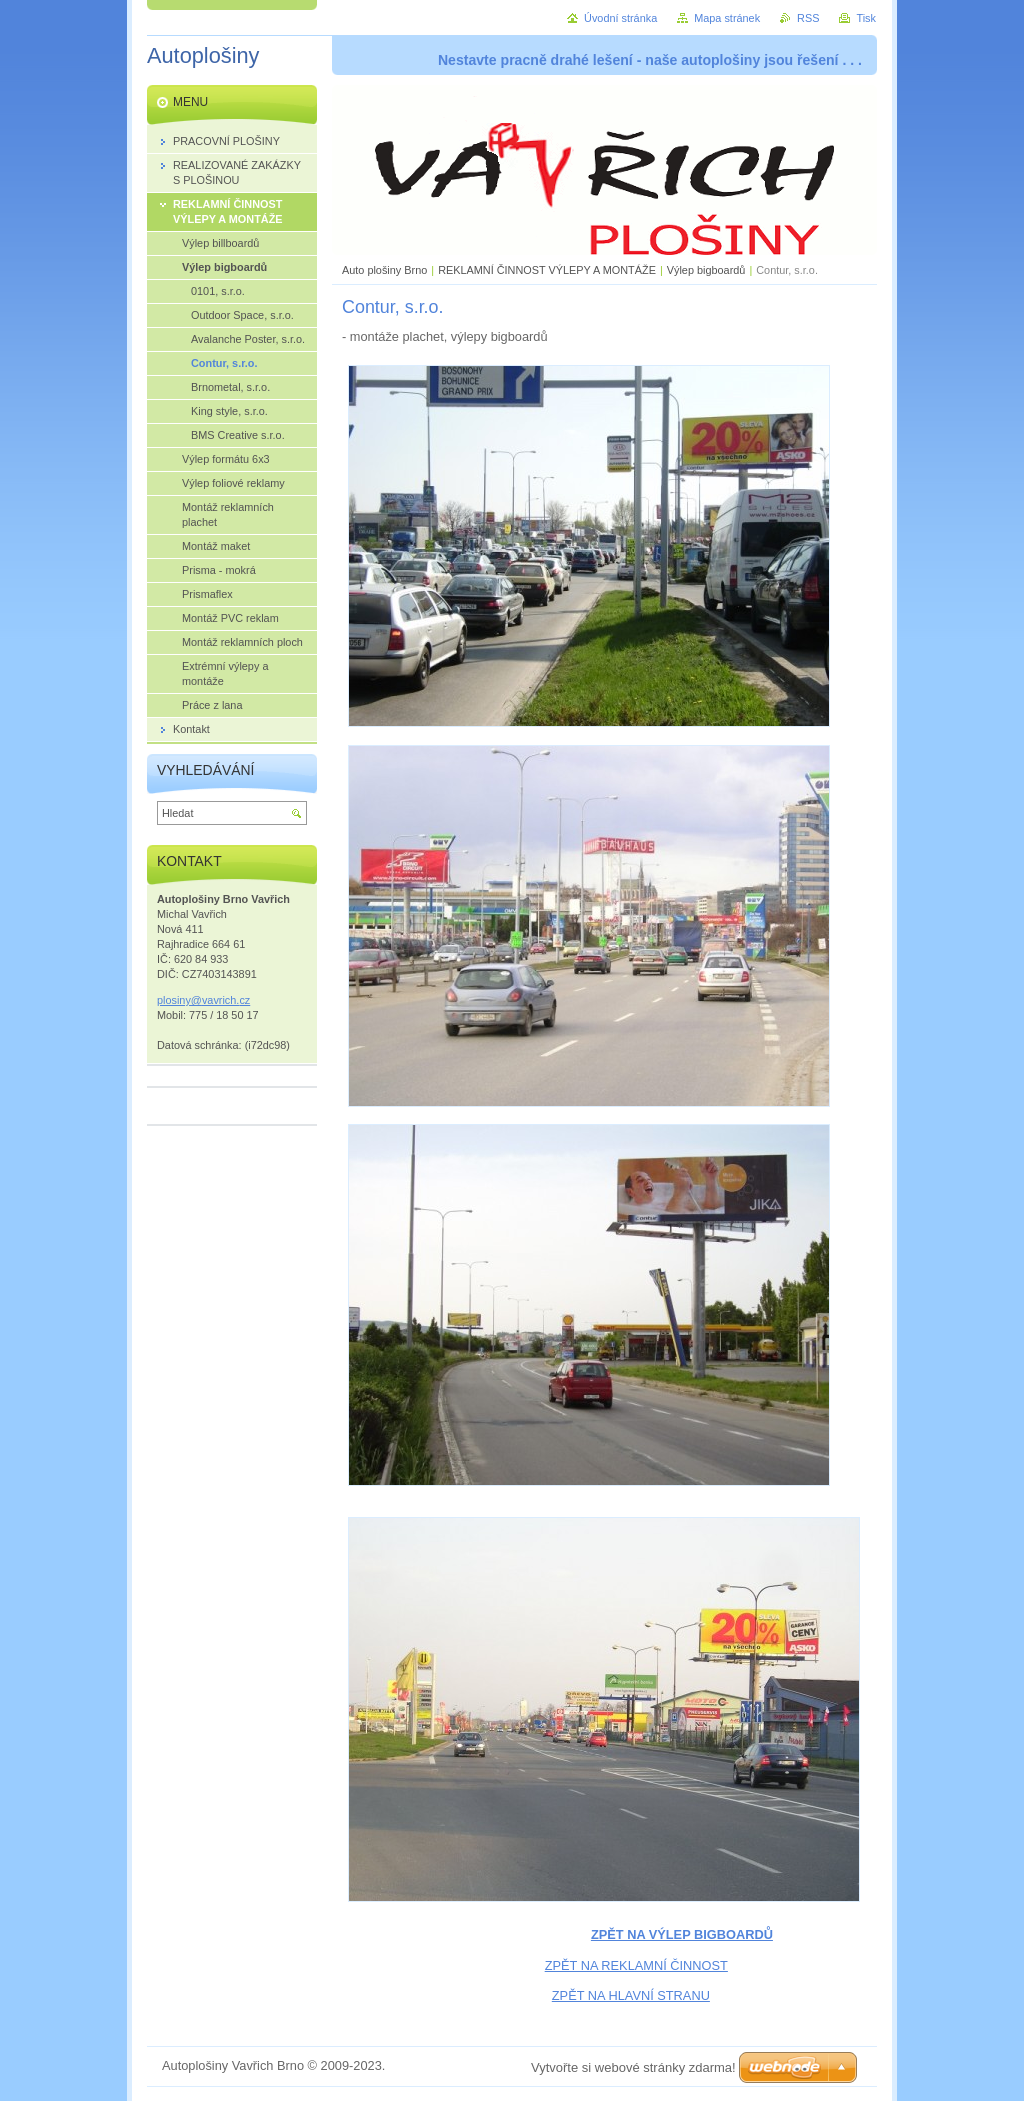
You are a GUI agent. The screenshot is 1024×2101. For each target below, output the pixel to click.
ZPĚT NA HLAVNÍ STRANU (631, 1995)
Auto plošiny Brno (384, 270)
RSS (808, 18)
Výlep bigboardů (706, 270)
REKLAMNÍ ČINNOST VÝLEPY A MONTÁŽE (547, 270)
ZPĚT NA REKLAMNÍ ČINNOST (636, 1965)
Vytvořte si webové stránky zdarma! (633, 2067)
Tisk (866, 18)
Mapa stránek (727, 18)
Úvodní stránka (620, 18)
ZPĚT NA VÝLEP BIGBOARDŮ (682, 1934)
